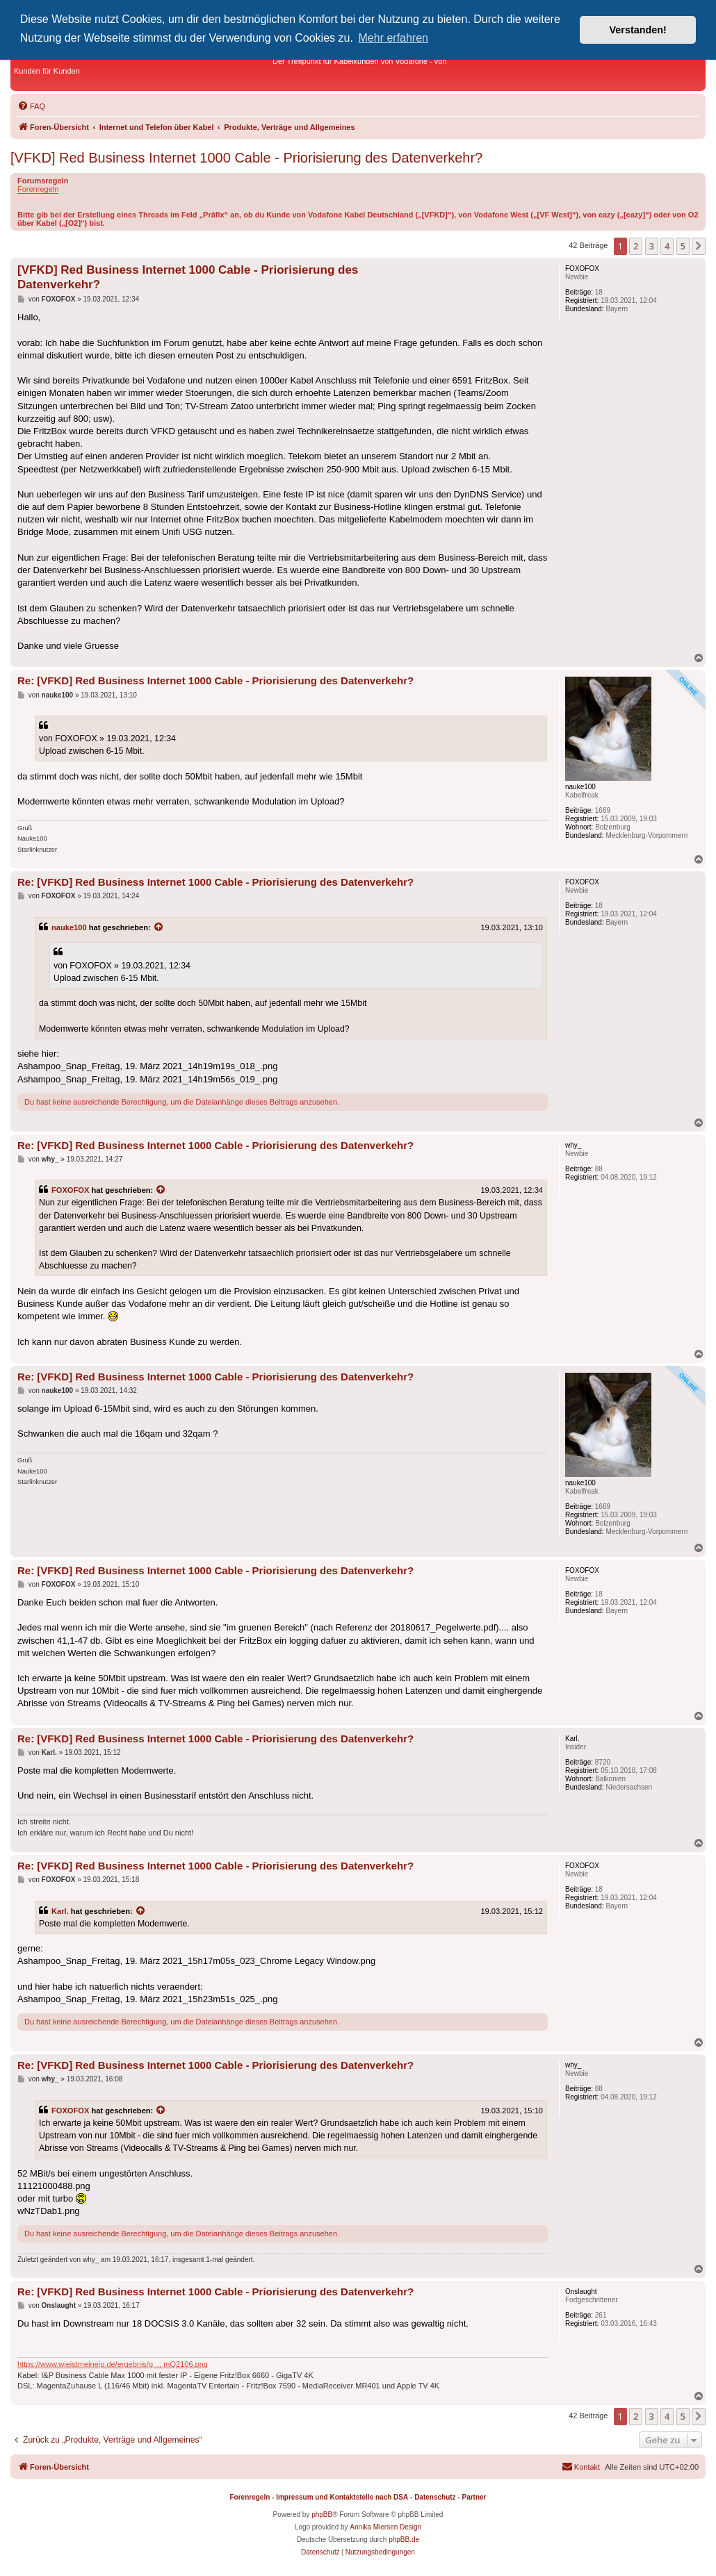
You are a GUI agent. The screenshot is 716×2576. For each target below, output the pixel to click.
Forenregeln (37, 189)
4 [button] (667, 246)
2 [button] (635, 246)
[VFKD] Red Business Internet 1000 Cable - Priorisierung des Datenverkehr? (246, 157)
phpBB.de (404, 2539)
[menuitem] (31, 106)
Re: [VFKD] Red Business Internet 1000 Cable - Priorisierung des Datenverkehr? (215, 680)
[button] (699, 246)
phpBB (321, 2514)
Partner (474, 2497)
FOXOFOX (70, 1190)
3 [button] (651, 246)
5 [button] (683, 246)
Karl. (60, 1911)
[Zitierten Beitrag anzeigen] (159, 927)
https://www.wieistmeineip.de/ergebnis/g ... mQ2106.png (112, 2364)
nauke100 (69, 927)
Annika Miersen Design (385, 2527)
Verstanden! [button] (638, 29)
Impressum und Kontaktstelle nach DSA (342, 2497)
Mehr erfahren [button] (394, 38)
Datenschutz (434, 2497)
